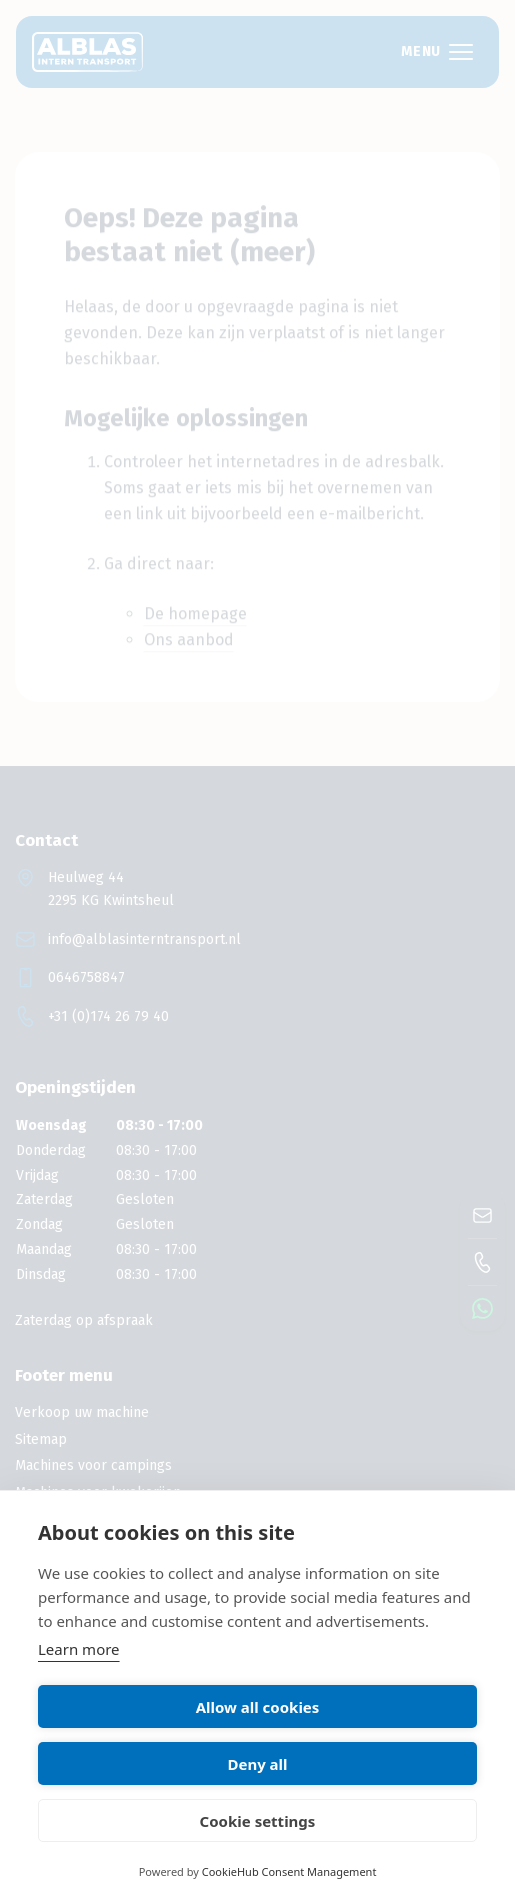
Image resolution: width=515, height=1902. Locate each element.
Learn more (79, 1649)
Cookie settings (258, 1821)
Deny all (257, 1764)
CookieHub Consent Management (289, 1871)
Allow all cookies (258, 1707)
